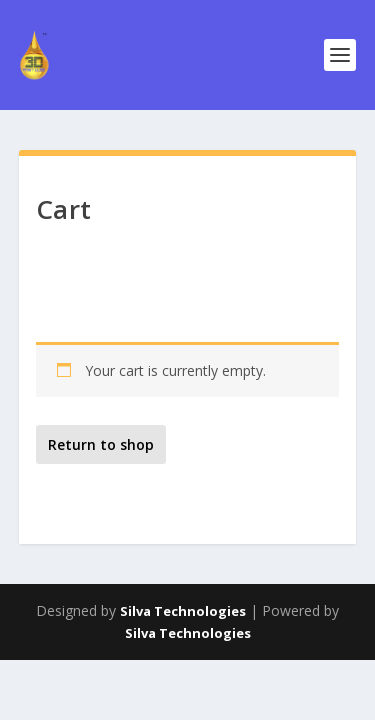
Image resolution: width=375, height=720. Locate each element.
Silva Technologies (183, 611)
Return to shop (101, 444)
